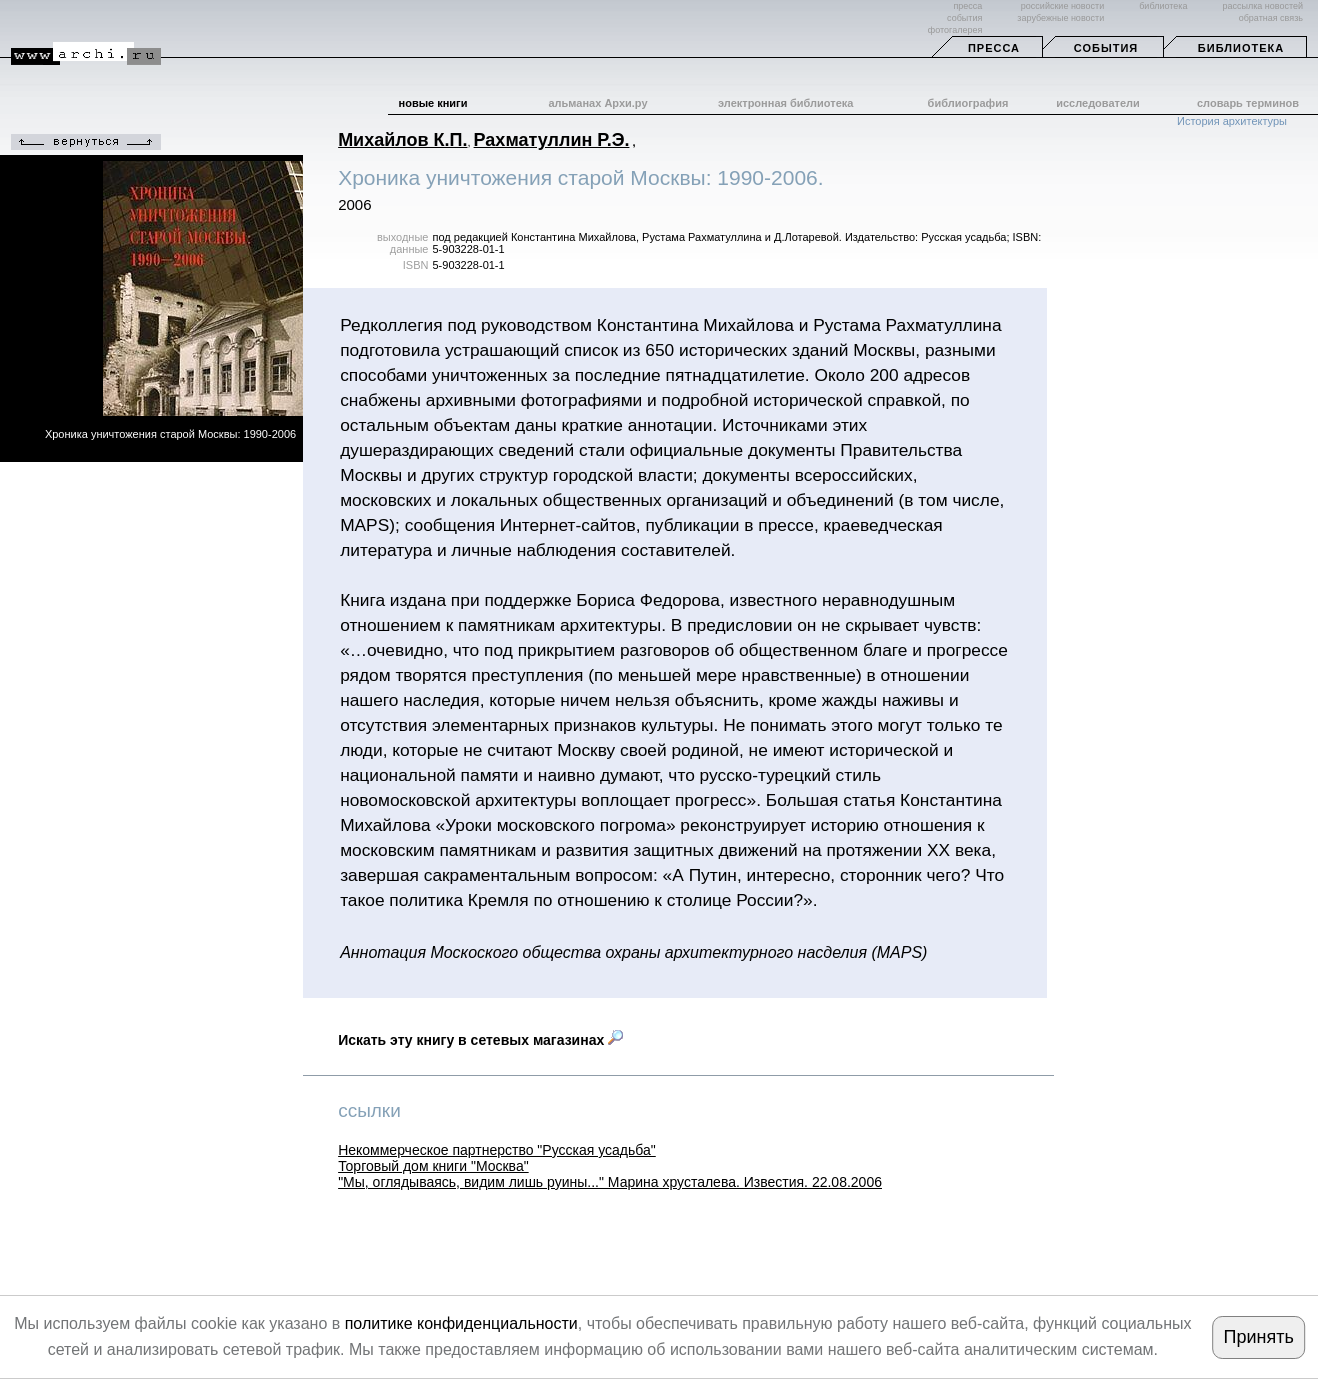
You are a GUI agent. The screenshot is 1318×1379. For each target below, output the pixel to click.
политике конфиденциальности (461, 1323)
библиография (968, 103)
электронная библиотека (785, 103)
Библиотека (1241, 48)
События (1106, 48)
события (964, 18)
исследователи (1098, 103)
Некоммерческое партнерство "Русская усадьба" (497, 1150)
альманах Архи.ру (597, 103)
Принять (1259, 1337)
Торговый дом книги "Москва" (433, 1166)
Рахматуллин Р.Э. (552, 140)
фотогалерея (955, 30)
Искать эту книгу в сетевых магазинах (480, 1040)
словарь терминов (1248, 103)
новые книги (433, 103)
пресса (967, 6)
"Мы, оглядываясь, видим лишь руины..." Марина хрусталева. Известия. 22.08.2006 (610, 1182)
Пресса (994, 48)
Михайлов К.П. (402, 140)
